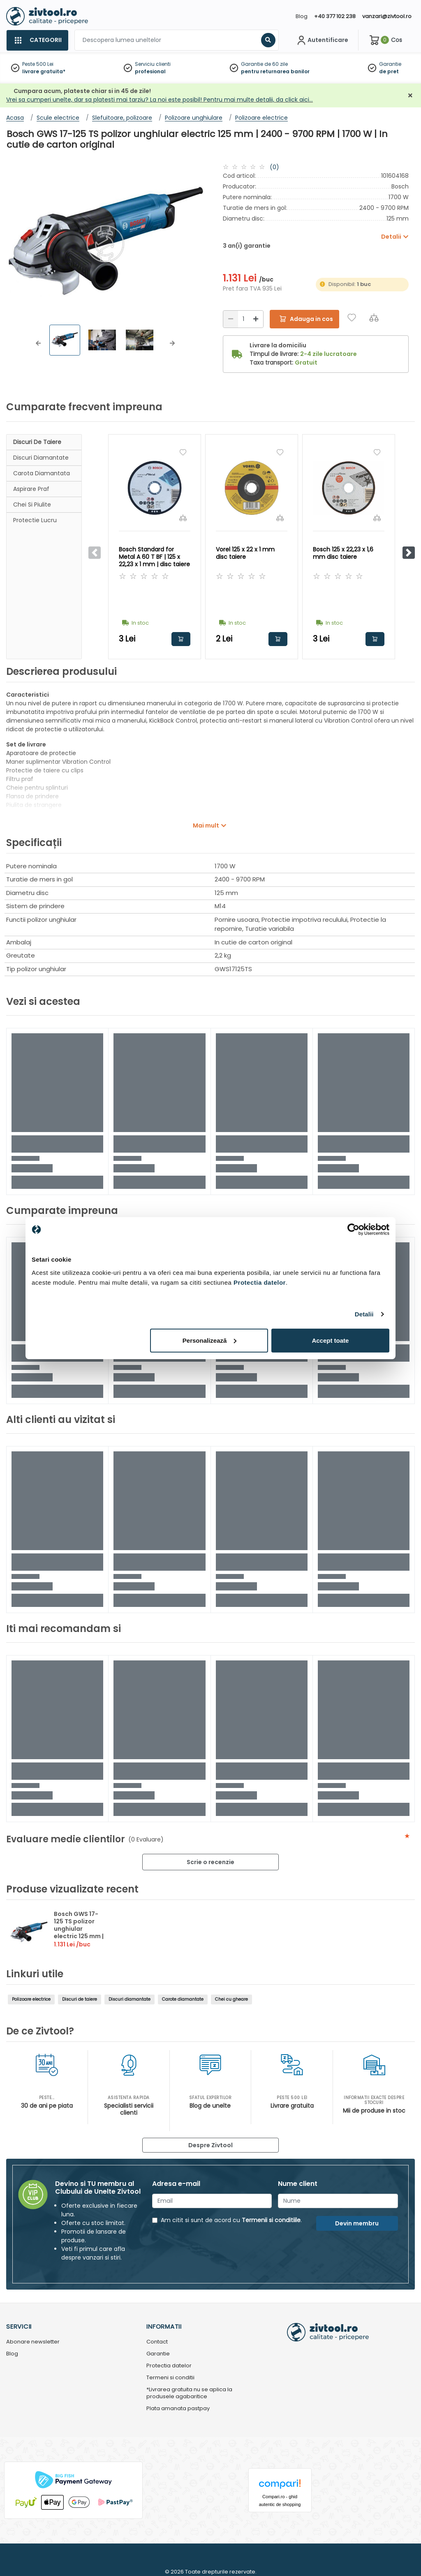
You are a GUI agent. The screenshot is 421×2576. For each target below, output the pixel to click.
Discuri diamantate (41, 457)
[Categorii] (37, 40)
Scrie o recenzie (210, 1862)
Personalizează (210, 1340)
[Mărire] (255, 319)
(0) (274, 167)
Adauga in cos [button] (181, 639)
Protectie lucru (35, 520)
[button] (38, 343)
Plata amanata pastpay (178, 2408)
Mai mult (206, 825)
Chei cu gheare (231, 1999)
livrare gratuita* (43, 71)
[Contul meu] (322, 40)
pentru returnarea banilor (275, 71)
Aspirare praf (31, 489)
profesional (150, 71)
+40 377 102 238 (335, 16)
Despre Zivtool (210, 2145)
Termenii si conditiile (271, 2220)
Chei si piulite (32, 504)
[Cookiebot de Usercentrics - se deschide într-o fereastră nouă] (353, 1229)
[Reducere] (230, 319)
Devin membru (357, 2223)
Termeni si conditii (170, 2377)
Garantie (390, 63)
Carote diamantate (183, 1999)
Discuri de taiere (37, 442)
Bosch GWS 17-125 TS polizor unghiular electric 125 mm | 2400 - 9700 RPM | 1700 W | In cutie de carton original (79, 1939)
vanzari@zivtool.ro (387, 16)
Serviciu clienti (153, 63)
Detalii (364, 1314)
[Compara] (374, 317)
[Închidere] (410, 95)
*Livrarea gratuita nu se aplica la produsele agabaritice (189, 2393)
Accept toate (330, 1340)
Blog (302, 16)
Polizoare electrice (31, 1999)
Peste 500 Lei (37, 63)
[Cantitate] (243, 319)
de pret (389, 71)
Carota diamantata (41, 473)
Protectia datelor (169, 2365)
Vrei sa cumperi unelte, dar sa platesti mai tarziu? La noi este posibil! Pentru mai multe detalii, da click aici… (159, 99)
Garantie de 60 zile (264, 63)
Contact (157, 2342)
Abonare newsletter (33, 2342)
